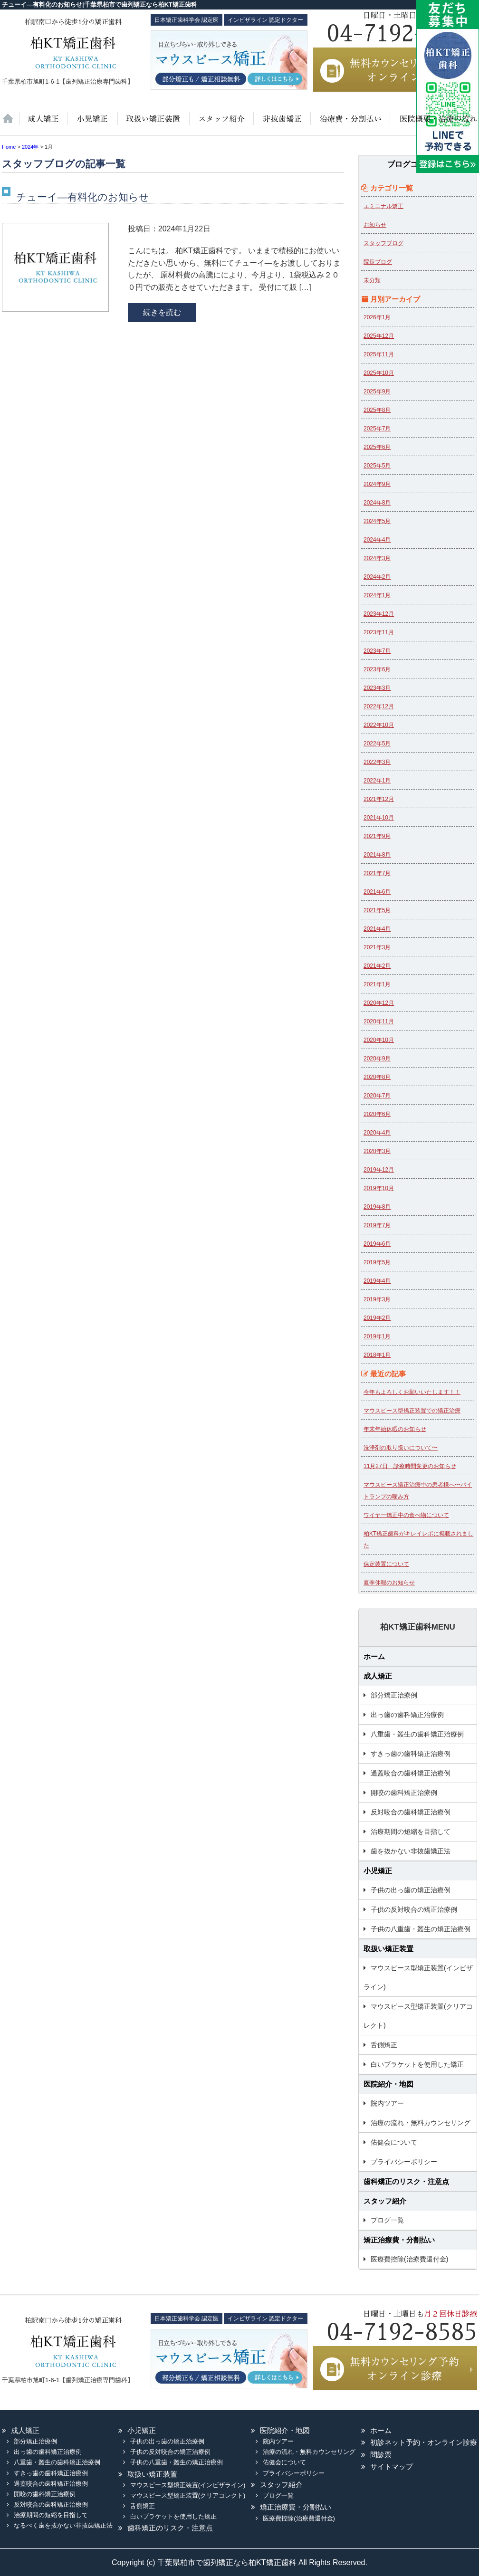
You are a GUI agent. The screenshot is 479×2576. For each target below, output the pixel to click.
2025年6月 (377, 447)
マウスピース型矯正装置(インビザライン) (418, 1977)
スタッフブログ (383, 243)
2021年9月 (377, 836)
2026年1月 (377, 317)
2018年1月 (377, 1355)
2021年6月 (377, 891)
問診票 (381, 2455)
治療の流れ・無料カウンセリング (420, 2123)
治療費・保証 (349, 123)
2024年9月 (377, 484)
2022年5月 (377, 743)
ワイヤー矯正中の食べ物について (406, 1515)
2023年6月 (377, 669)
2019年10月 (379, 1188)
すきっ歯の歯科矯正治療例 (410, 1753)
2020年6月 (377, 1114)
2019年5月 (377, 1262)
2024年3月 (377, 558)
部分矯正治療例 (394, 1695)
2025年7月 (377, 428)
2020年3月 (377, 1151)
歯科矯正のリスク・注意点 (406, 2181)
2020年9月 (377, 1058)
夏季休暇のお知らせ (389, 1582)
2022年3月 (377, 762)
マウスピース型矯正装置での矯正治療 (412, 1410)
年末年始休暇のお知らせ (395, 1429)
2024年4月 (377, 539)
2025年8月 (377, 410)
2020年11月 (379, 1021)
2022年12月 (379, 706)
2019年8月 (377, 1206)
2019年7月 (377, 1225)
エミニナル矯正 (383, 206)
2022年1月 (377, 780)
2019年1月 (377, 1336)
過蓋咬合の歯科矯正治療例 (410, 1773)
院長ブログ (378, 261)
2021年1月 (377, 984)
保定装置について (386, 1564)
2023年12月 (379, 614)
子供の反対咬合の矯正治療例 (414, 1909)
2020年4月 (377, 1132)
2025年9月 (377, 391)
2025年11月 (379, 354)
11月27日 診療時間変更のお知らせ (410, 1466)
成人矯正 (378, 1676)
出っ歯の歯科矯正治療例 (407, 1714)
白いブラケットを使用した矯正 (417, 2064)
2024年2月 (377, 576)
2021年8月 (377, 854)
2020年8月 (377, 1077)
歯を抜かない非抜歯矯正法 (280, 123)
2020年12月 (379, 1003)
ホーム (10, 123)
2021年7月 (377, 873)
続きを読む (162, 312)
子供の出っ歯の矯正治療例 (410, 1890)
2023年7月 (377, 651)
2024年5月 (377, 521)
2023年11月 (379, 632)
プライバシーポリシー (404, 2162)
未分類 (372, 280)
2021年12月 (379, 799)
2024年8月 (377, 502)
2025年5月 (377, 465)
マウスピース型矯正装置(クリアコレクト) (418, 2016)
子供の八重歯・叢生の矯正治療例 (420, 1929)
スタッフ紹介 (220, 123)
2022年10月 (379, 725)
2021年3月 (377, 947)
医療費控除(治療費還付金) (409, 2259)
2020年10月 (379, 1040)
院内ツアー (387, 2103)
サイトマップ (391, 2466)
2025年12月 (379, 336)
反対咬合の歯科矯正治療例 (410, 1812)
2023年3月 (377, 688)
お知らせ (375, 224)
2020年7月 (377, 1095)
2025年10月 (379, 373)
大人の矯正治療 (43, 123)
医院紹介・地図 (433, 123)
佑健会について (394, 2142)
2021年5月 (377, 910)
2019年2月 (377, 1318)
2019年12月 (379, 1169)
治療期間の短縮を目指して (410, 1831)
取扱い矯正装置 (152, 123)
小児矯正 (92, 123)
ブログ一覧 (387, 2220)
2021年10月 (379, 817)
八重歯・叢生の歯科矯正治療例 (417, 1734)
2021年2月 (377, 966)
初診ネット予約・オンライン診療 (423, 2442)
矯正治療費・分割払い (399, 2240)
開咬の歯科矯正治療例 (404, 1792)
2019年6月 (377, 1243)
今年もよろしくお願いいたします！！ (412, 1392)
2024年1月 (377, 595)
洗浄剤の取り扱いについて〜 (401, 1447)
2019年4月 (377, 1281)
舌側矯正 (384, 2045)
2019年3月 (377, 1299)
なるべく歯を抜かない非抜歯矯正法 (63, 2525)
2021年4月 (377, 928)
